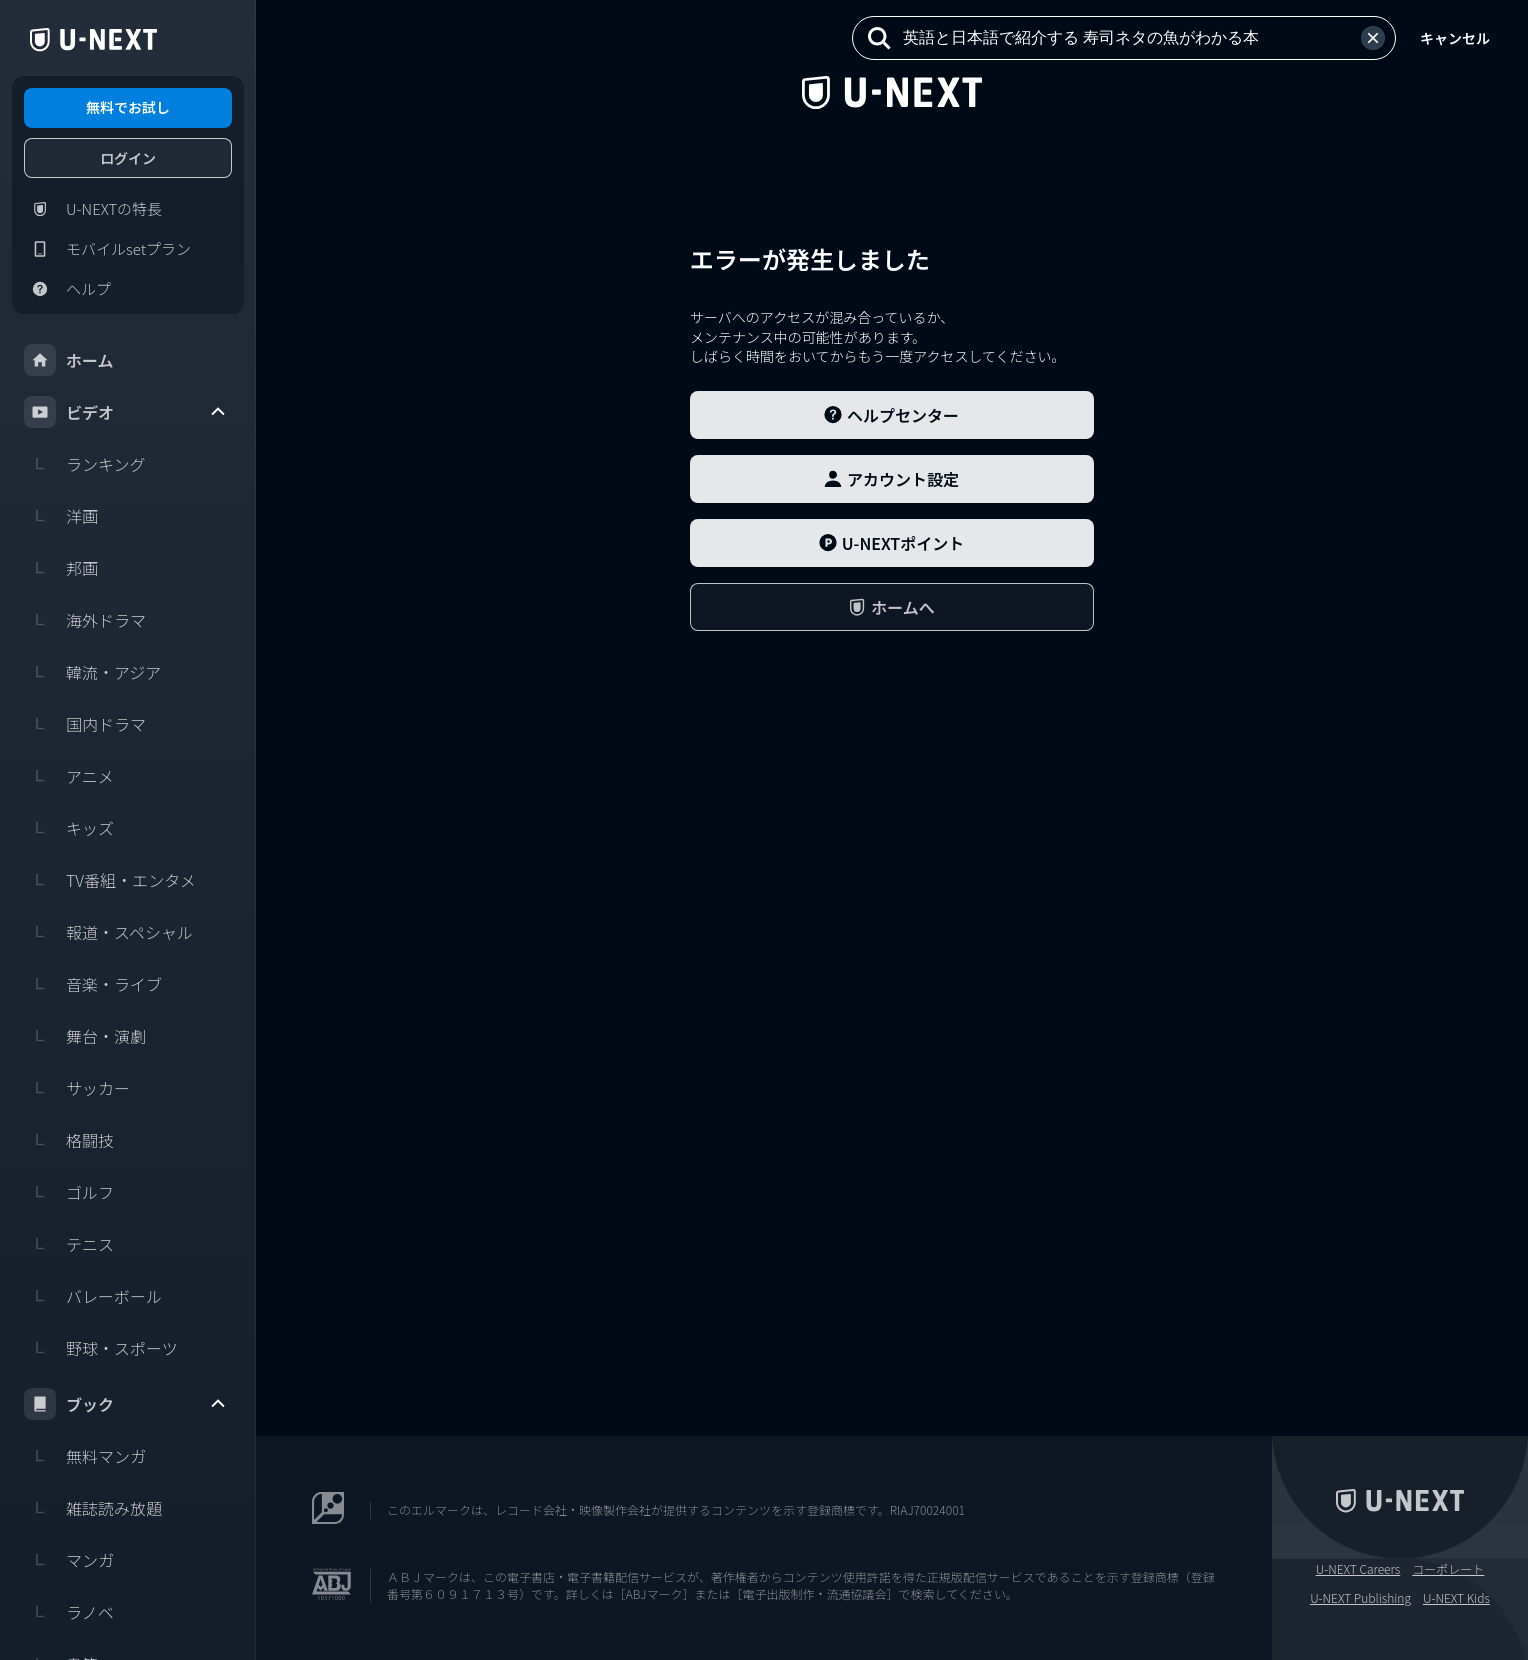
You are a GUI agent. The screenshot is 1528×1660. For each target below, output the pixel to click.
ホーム (69, 360)
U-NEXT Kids (1456, 1598)
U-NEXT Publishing (1360, 1598)
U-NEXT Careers (1358, 1569)
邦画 (61, 568)
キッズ (69, 828)
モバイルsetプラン (107, 249)
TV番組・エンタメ (110, 880)
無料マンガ (85, 1456)
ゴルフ (69, 1192)
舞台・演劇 (85, 1036)
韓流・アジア (92, 672)
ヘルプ (67, 289)
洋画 (61, 516)
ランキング (85, 464)
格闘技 (69, 1140)
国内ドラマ (85, 724)
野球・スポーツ (101, 1348)
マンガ (69, 1560)
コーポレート (1448, 1569)
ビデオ (126, 412)
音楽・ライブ (93, 984)
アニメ (69, 776)
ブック (126, 1404)
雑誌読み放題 (93, 1508)
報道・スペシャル (108, 932)
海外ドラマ (85, 620)
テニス (69, 1244)
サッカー (77, 1088)
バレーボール (93, 1296)
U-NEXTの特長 (93, 209)
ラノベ (69, 1612)
